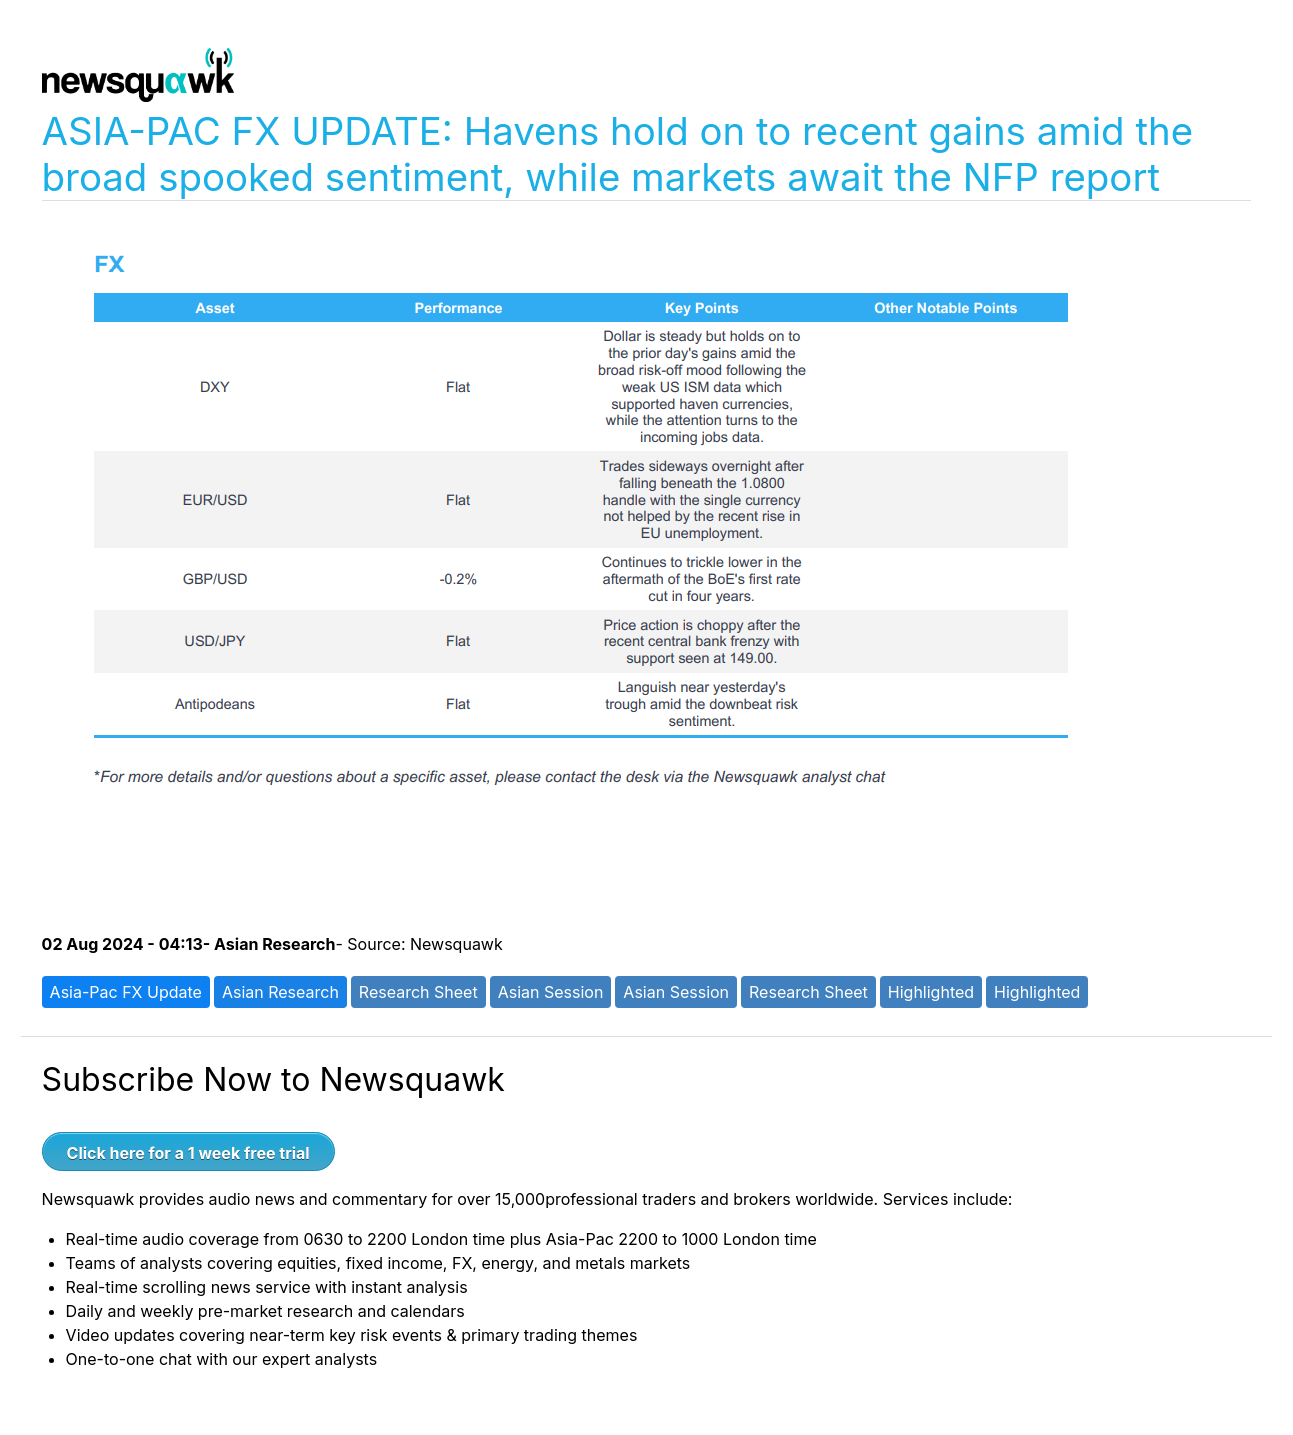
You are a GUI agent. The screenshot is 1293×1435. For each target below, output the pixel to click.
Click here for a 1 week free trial (188, 1153)
